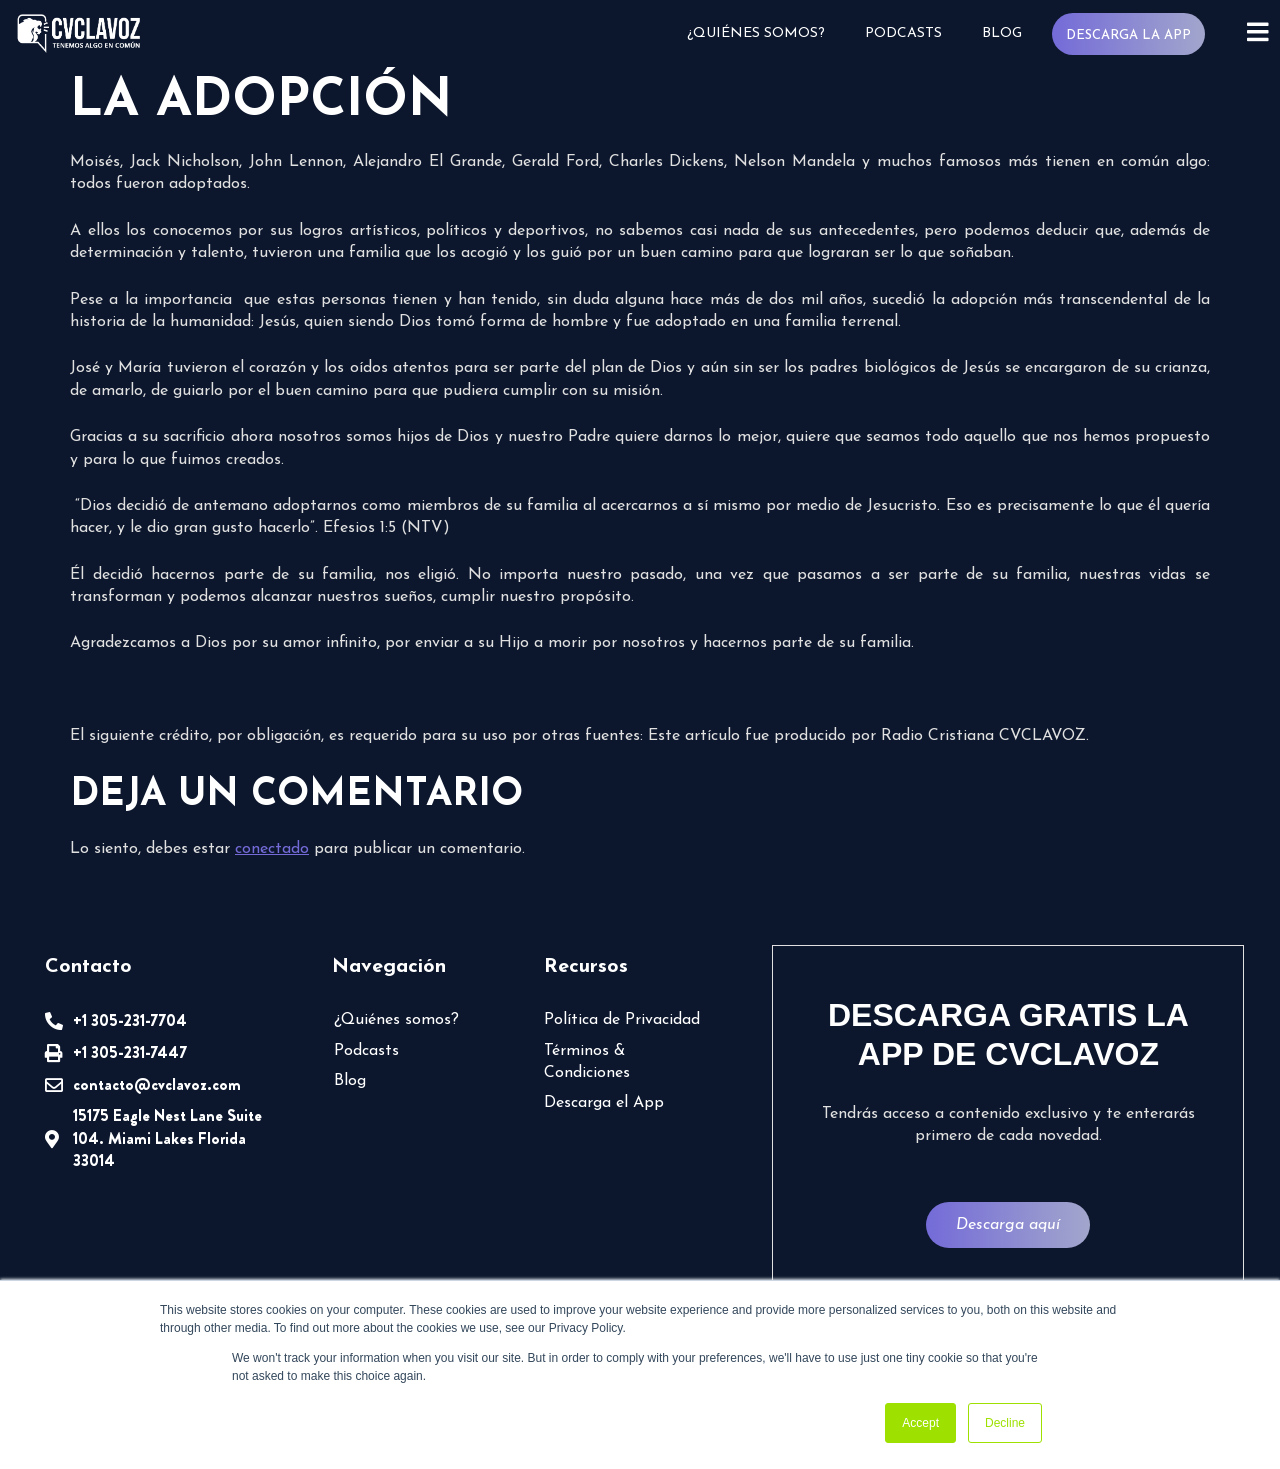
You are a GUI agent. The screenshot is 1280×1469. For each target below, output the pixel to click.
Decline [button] (1005, 1423)
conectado (272, 849)
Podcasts (903, 33)
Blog (1002, 33)
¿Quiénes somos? (756, 33)
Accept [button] (920, 1423)
